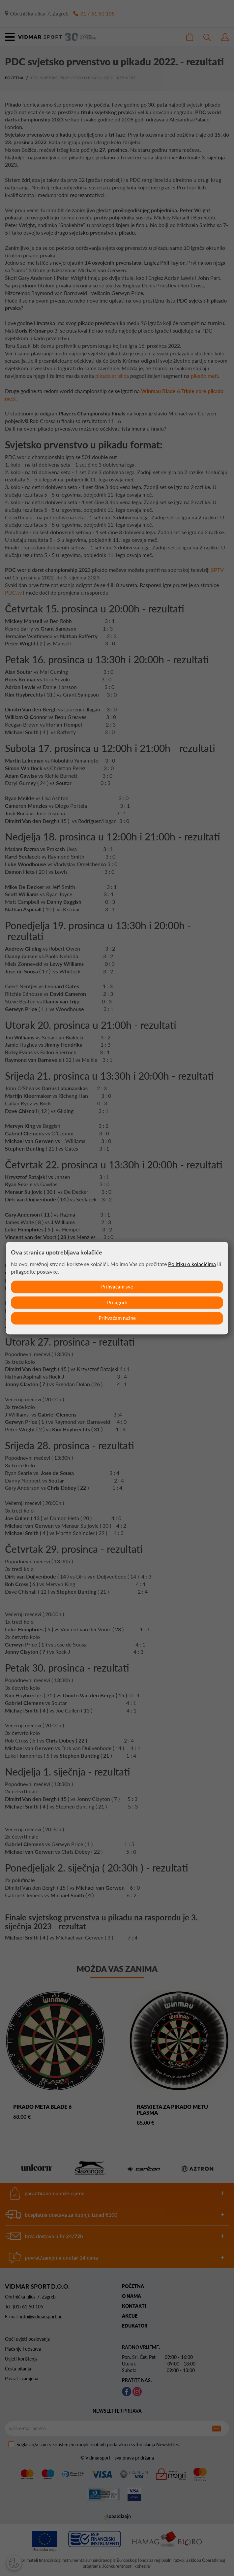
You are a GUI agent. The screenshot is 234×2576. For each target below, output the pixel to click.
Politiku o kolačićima (192, 1263)
